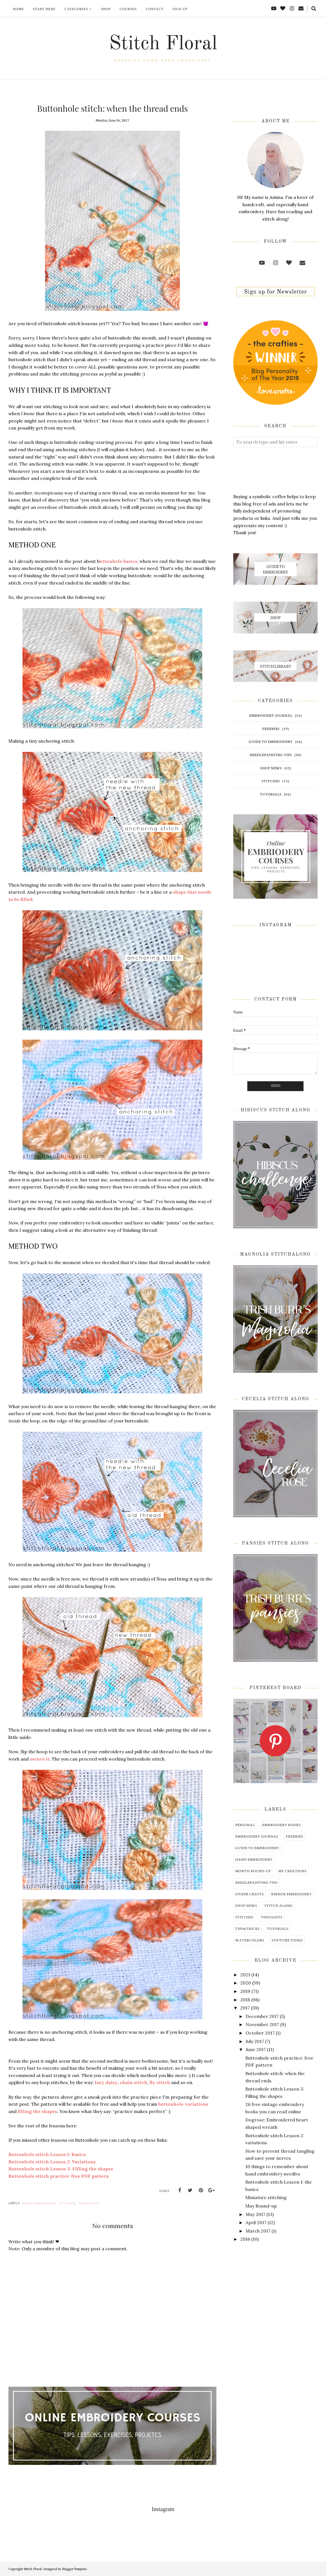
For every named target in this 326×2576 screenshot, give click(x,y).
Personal (245, 1824)
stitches (67, 2203)
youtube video (287, 1939)
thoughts (271, 1916)
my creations (292, 1870)
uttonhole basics (118, 561)
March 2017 (258, 2231)
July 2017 (255, 2041)
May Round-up (261, 2206)
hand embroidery (38, 2203)
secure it (39, 1759)
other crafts (249, 1893)
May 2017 (255, 2214)
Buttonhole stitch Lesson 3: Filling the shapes (60, 2169)
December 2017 (262, 2016)
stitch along (278, 1905)
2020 (245, 1983)
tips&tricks (89, 2203)
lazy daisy (106, 2082)
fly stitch (160, 2082)
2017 (245, 2008)
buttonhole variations (183, 2104)
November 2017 (262, 2024)
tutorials (271, 794)
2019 (245, 1991)
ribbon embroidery (291, 1893)
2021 (245, 1974)
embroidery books (281, 1824)
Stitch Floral (163, 44)
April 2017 (256, 2222)
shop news (271, 767)
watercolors (249, 1939)
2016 (245, 2239)
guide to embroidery (271, 741)
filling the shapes (37, 2111)
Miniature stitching (266, 2197)
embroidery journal (271, 715)
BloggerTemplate (74, 2569)
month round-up (253, 1870)
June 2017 (256, 2049)
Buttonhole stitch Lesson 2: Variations (52, 2161)
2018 (245, 1999)
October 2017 (260, 2033)
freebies (271, 728)
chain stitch (133, 2082)
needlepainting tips (271, 754)
